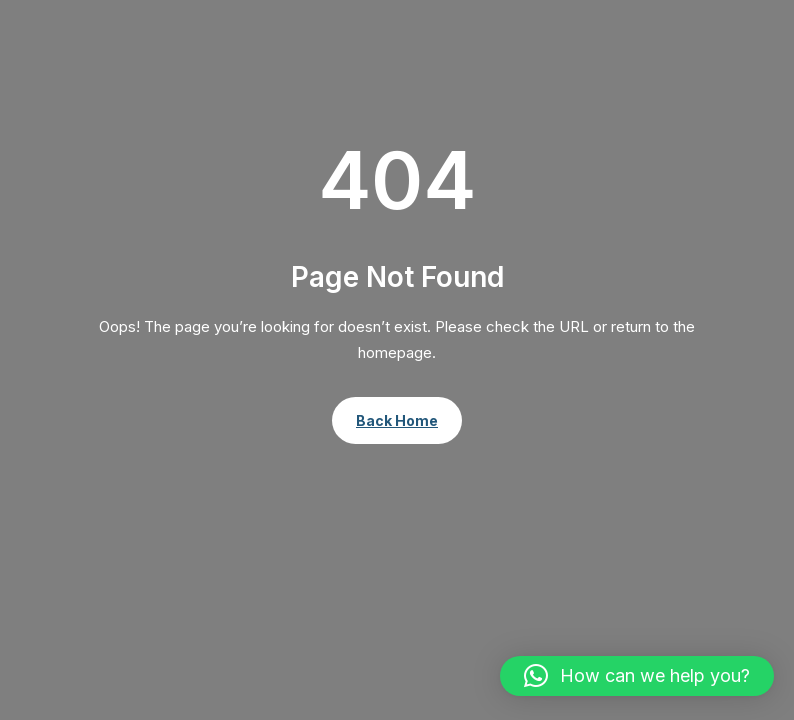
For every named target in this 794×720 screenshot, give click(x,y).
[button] (637, 676)
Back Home (397, 420)
